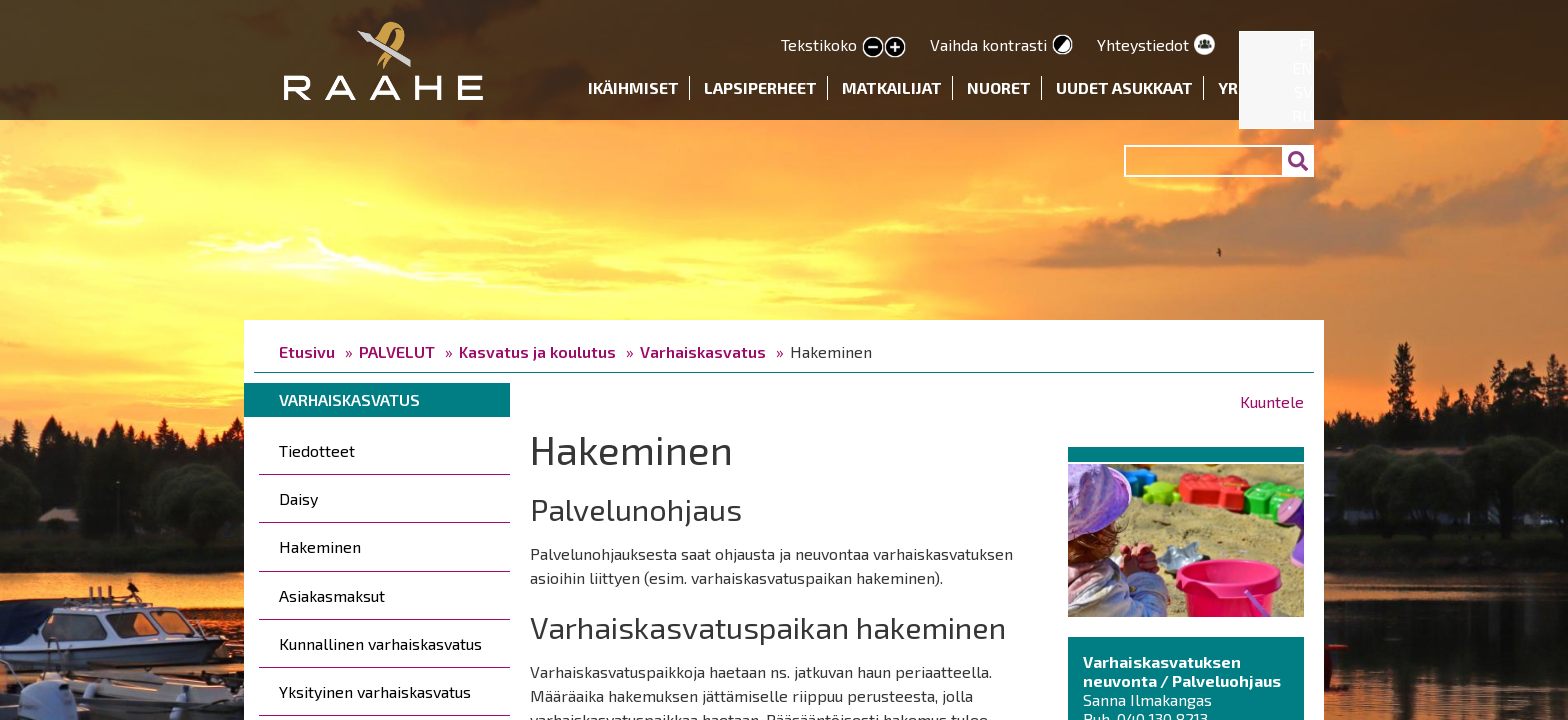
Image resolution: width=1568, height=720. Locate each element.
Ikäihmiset (633, 87)
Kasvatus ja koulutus (537, 351)
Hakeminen (320, 546)
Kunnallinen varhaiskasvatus (380, 643)
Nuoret (999, 87)
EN (1302, 67)
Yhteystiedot (1143, 44)
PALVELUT (397, 351)
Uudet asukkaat (1124, 87)
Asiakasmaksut (332, 595)
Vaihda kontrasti (988, 44)
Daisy (298, 498)
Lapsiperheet (760, 87)
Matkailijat (892, 87)
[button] (1186, 536)
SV (1303, 91)
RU (1302, 115)
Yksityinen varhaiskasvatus (375, 691)
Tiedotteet (317, 450)
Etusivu (307, 351)
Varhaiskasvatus (703, 351)
